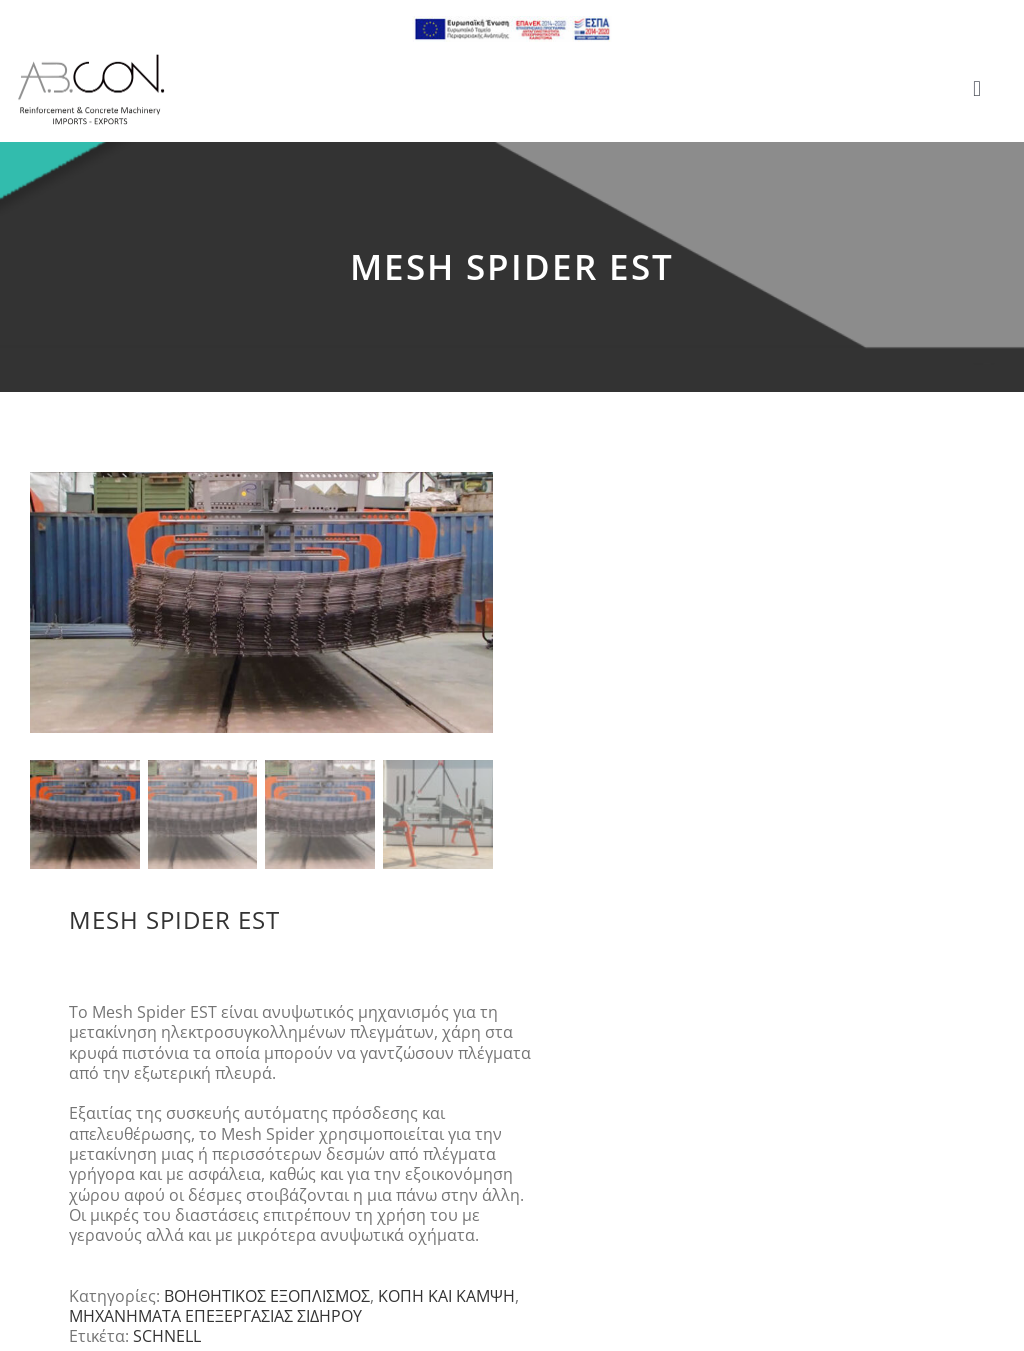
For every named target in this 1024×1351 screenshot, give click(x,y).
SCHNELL (167, 1337)
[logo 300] (91, 60)
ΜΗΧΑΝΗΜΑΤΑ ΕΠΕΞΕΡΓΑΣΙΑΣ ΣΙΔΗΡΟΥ (215, 1317)
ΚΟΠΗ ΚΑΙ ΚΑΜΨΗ (446, 1297)
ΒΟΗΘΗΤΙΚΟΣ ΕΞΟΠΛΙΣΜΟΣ (267, 1297)
